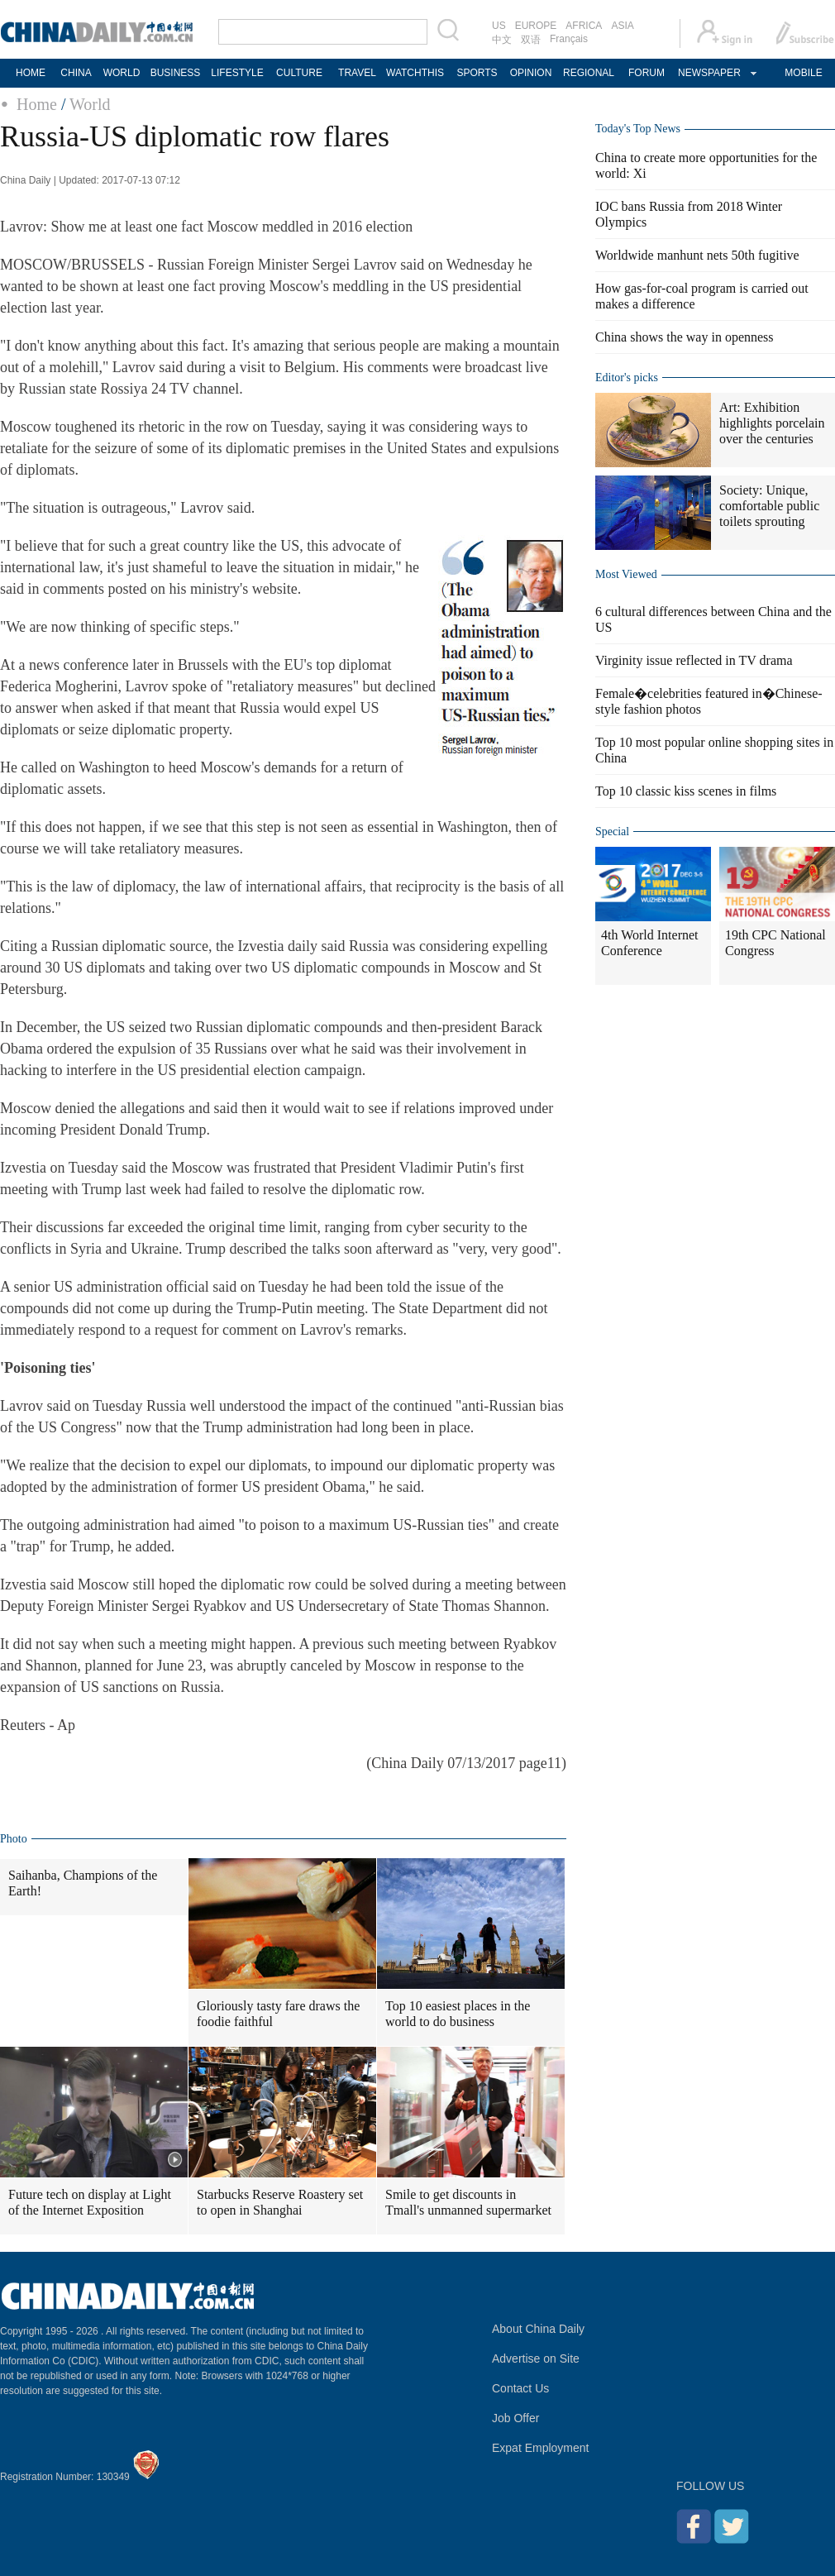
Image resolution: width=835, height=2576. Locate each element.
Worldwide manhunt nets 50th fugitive (697, 255)
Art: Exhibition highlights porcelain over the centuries (772, 423)
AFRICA (583, 25)
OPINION (531, 73)
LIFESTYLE (237, 73)
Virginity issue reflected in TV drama (694, 660)
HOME (30, 73)
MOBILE (803, 73)
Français (569, 39)
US (499, 25)
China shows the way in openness (684, 337)
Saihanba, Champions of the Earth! (82, 1883)
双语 (531, 39)
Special (612, 831)
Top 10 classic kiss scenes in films (685, 791)
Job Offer (515, 2418)
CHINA (75, 73)
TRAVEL (357, 73)
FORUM (646, 73)
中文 (502, 39)
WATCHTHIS (415, 73)
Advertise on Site (536, 2358)
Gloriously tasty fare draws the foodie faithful (278, 2014)
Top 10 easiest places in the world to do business (457, 2014)
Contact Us (520, 2388)
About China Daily (538, 2328)
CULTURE (299, 73)
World (90, 104)
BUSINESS (175, 73)
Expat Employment (540, 2447)
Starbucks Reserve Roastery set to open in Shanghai (280, 2202)
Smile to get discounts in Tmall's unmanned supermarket (468, 2202)
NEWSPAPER (708, 73)
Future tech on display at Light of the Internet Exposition (89, 2202)
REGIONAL (588, 73)
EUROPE (536, 25)
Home (37, 104)
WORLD (122, 73)
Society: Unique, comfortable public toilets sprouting (769, 505)
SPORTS (476, 73)
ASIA (622, 25)
